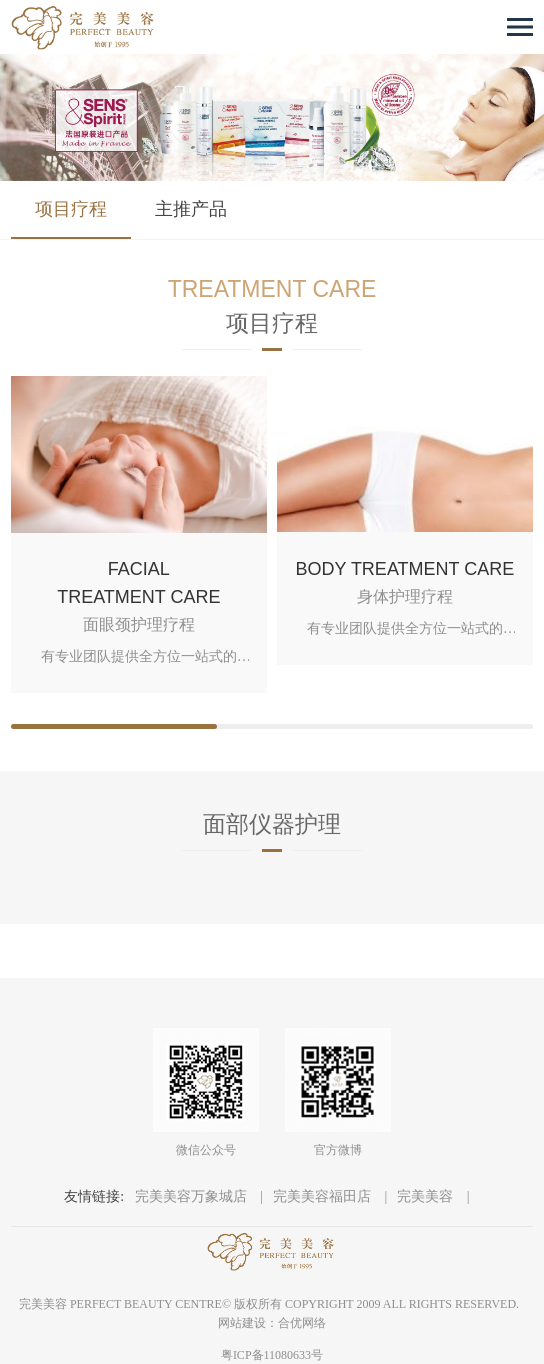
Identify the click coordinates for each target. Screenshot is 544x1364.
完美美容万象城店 (193, 1196)
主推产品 (191, 209)
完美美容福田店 (324, 1196)
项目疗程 (71, 209)
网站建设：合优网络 (272, 1323)
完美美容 (427, 1196)
